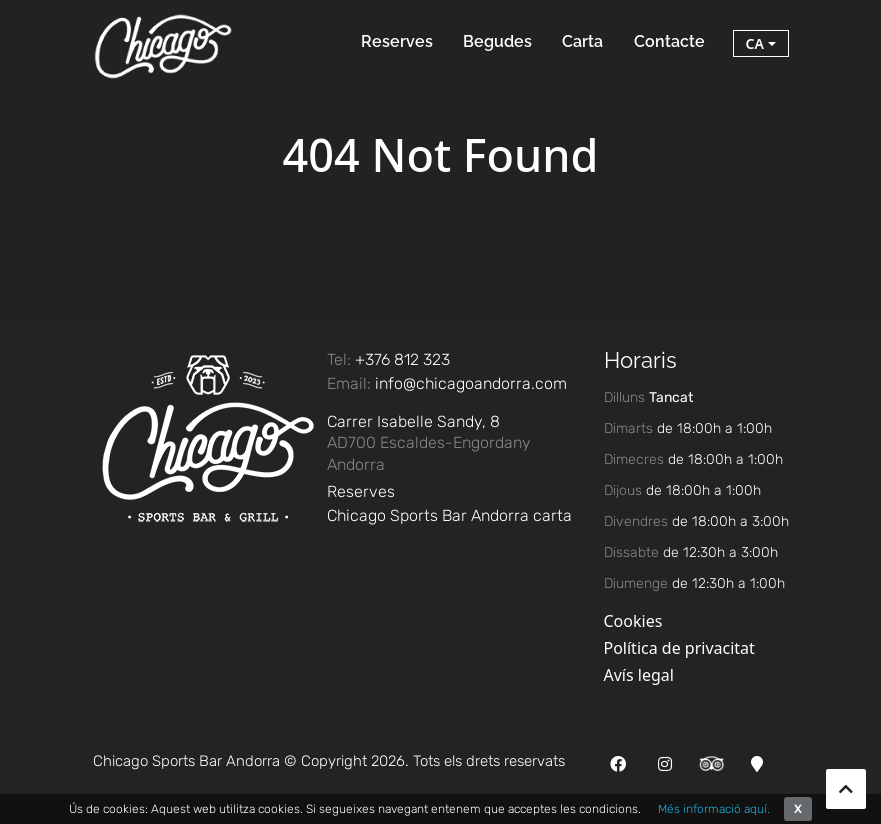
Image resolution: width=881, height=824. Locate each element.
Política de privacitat (679, 648)
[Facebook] (618, 764)
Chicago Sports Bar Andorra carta (449, 515)
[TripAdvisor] (711, 762)
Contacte (669, 41)
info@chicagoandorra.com (471, 383)
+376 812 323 (402, 359)
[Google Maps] (757, 764)
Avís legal (639, 675)
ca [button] (755, 43)
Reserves (397, 41)
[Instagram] (665, 764)
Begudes (497, 41)
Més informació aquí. (714, 809)
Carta (582, 41)
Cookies (633, 621)
